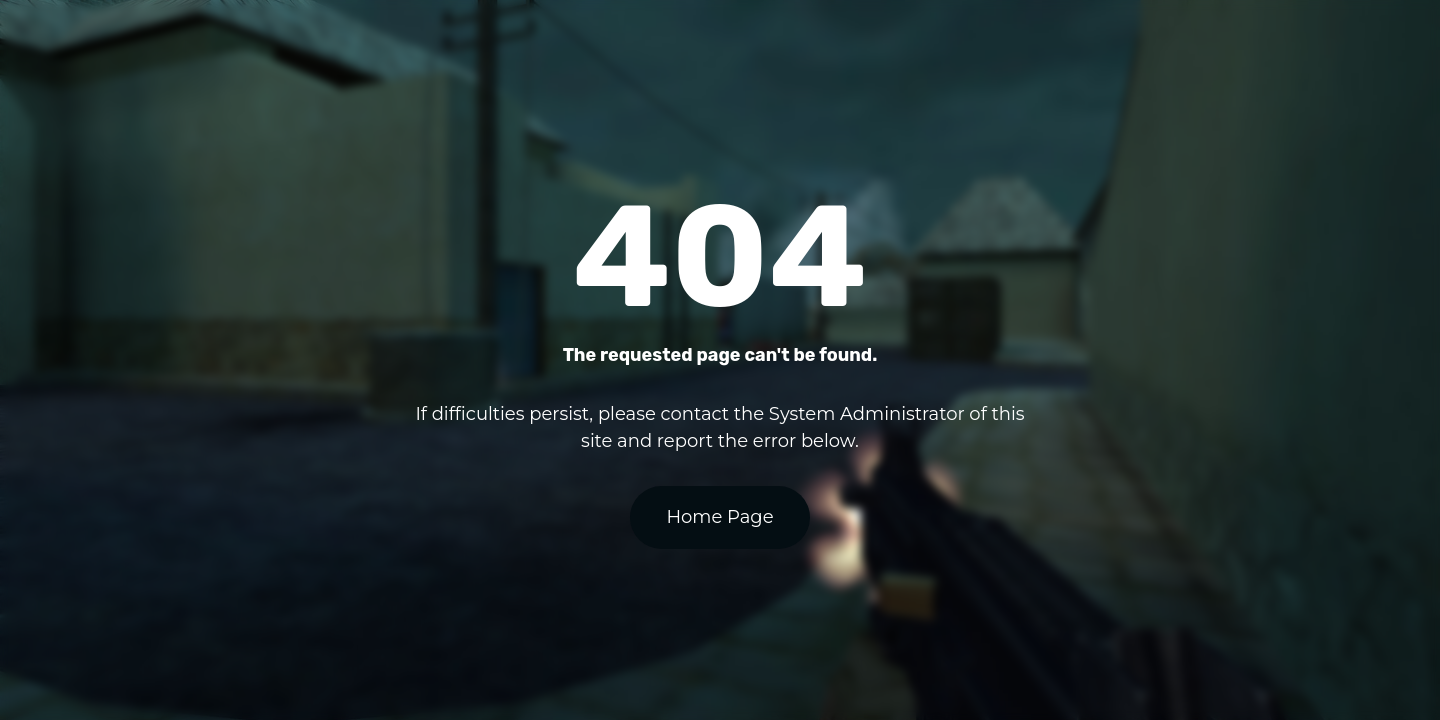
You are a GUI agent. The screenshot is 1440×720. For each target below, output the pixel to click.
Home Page (719, 517)
